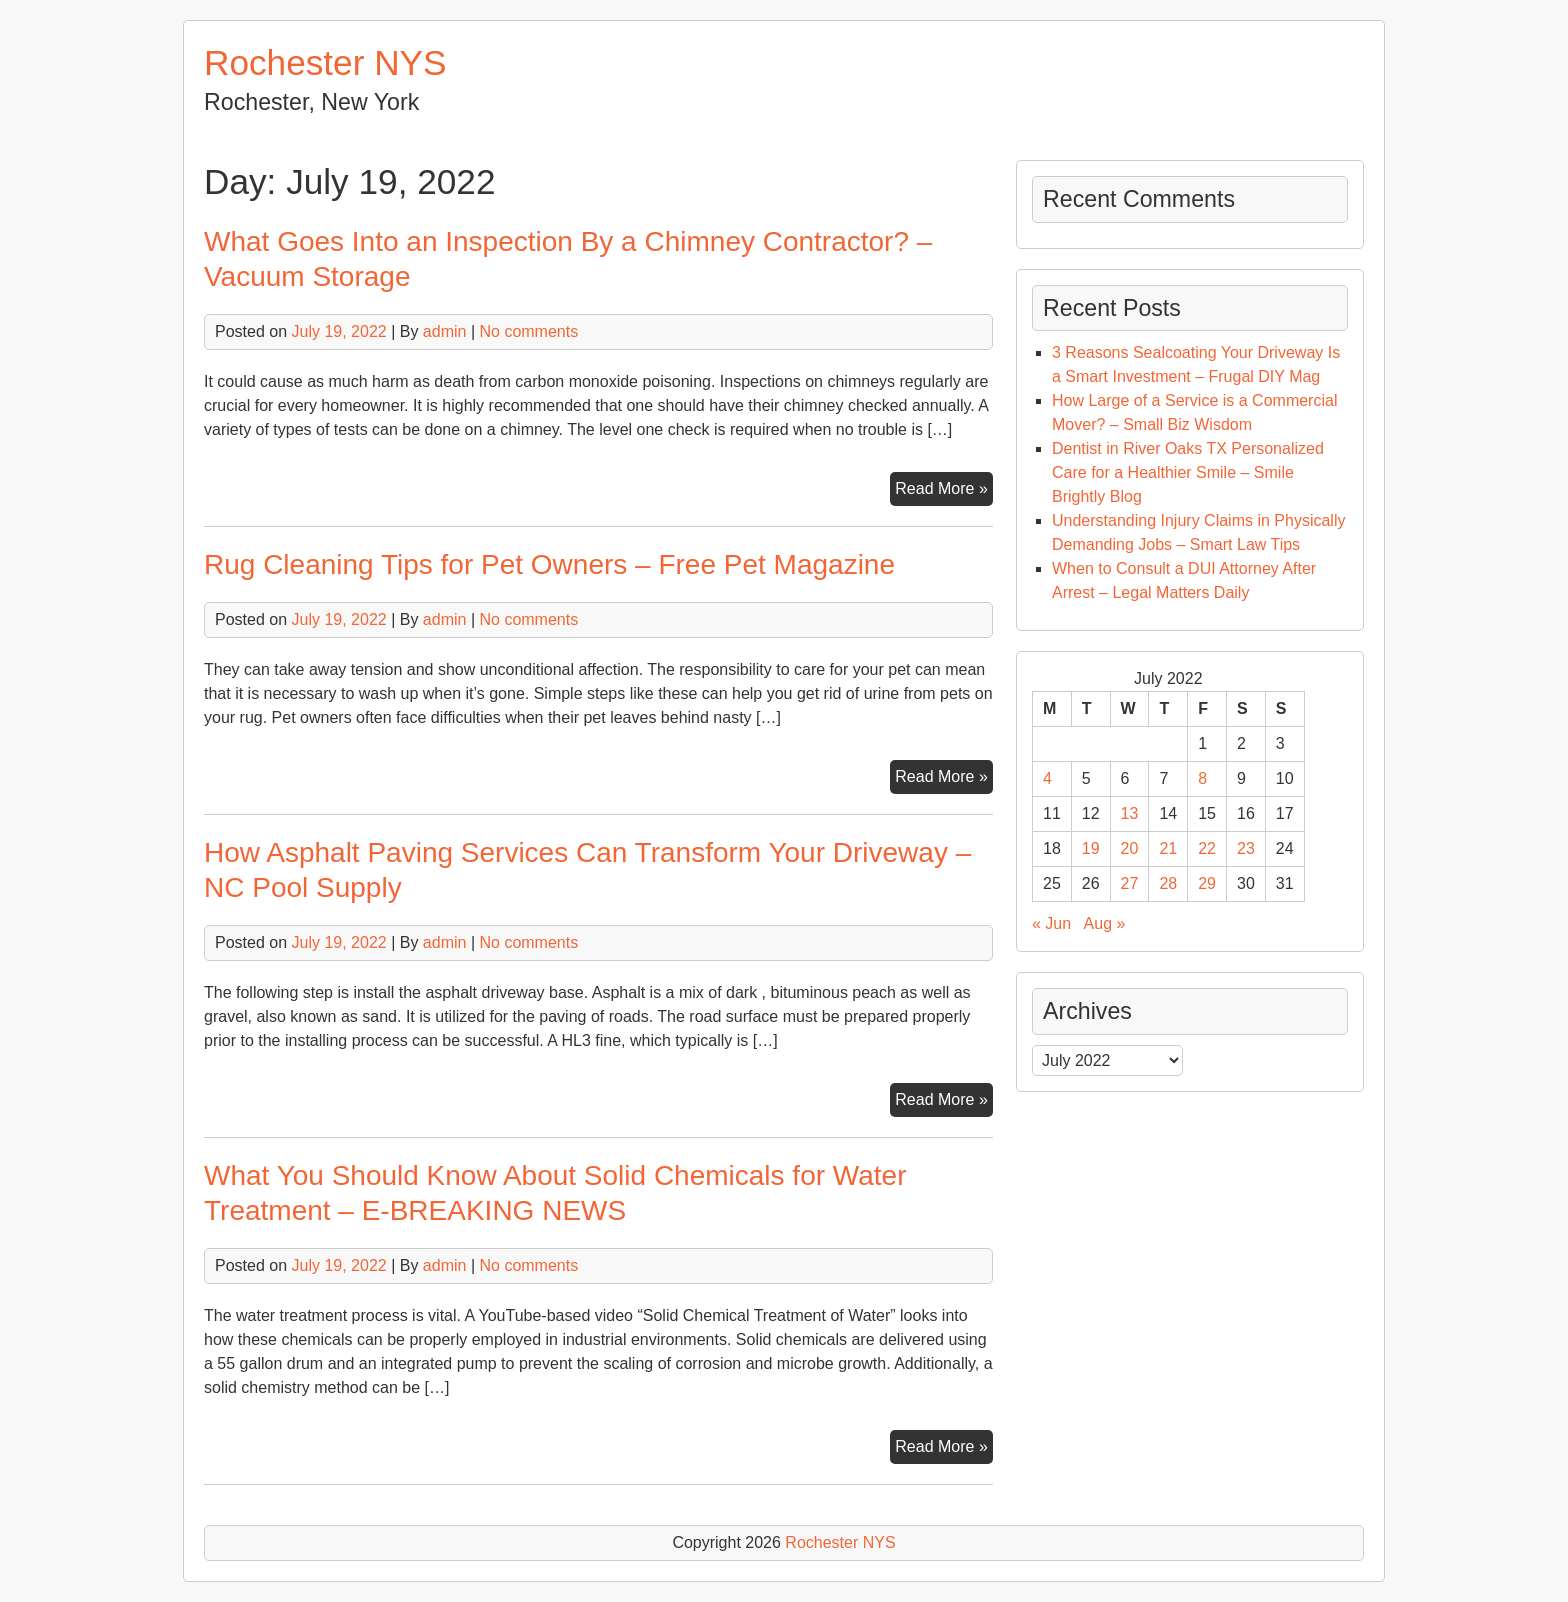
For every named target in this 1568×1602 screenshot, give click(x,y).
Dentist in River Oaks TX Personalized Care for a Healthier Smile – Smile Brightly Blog (1188, 472)
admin (445, 331)
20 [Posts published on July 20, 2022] (1130, 848)
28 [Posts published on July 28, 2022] (1168, 883)
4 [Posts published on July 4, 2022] (1047, 778)
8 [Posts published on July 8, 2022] (1202, 778)
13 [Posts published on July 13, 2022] (1130, 813)
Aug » (1105, 923)
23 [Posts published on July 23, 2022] (1246, 848)
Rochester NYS (325, 62)
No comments (528, 331)
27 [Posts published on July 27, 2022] (1130, 883)
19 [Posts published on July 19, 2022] (1091, 848)
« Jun (1051, 923)
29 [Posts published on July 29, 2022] (1207, 883)
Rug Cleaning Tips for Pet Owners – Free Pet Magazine (549, 564)
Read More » (944, 491)
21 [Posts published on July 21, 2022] (1168, 848)
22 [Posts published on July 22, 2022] (1207, 848)
